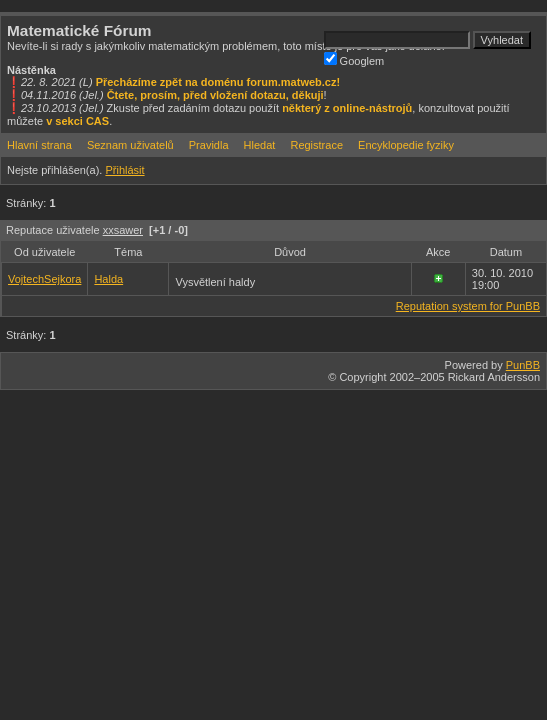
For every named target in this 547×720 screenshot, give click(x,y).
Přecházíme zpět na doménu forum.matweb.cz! (218, 82)
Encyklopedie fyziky (406, 145)
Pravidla (209, 145)
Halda (108, 279)
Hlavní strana (39, 145)
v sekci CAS (77, 121)
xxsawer (123, 230)
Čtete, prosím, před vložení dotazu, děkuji (215, 95)
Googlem (354, 59)
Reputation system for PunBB (468, 306)
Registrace (316, 145)
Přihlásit (124, 170)
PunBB (523, 365)
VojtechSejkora (44, 279)
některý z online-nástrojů (347, 108)
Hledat (260, 145)
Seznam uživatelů (130, 145)
